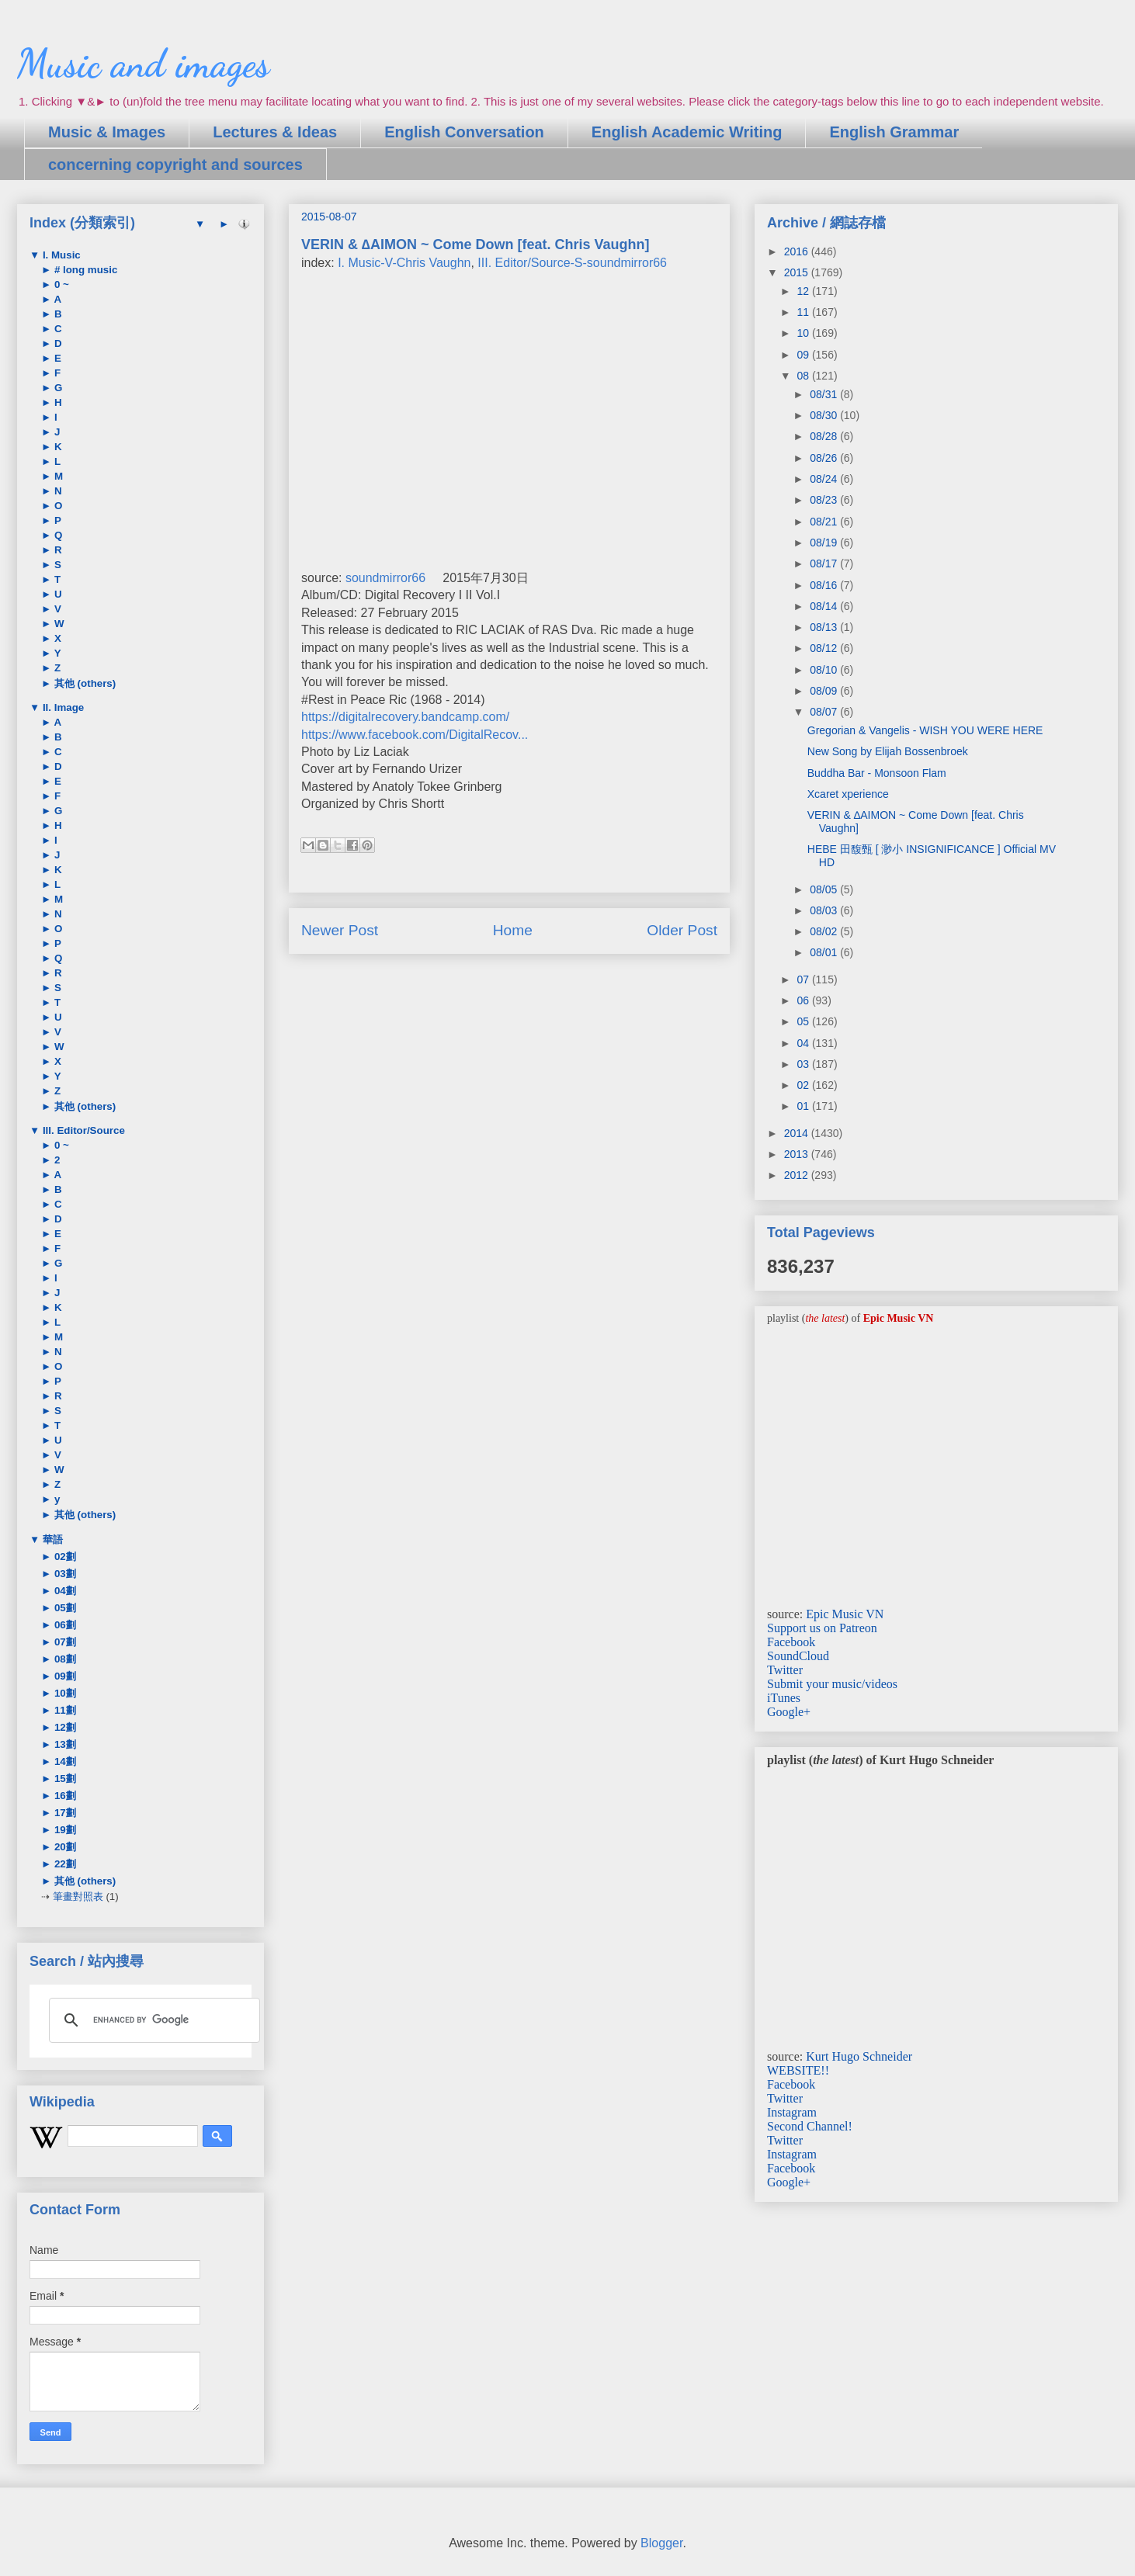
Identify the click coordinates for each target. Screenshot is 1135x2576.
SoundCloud (798, 1655)
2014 (797, 1133)
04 (804, 1043)
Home (513, 930)
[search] (152, 2020)
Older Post (682, 930)
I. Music (60, 255)
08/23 (825, 500)
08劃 (63, 1659)
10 (804, 333)
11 (804, 312)
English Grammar (894, 131)
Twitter (785, 1669)
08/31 (825, 394)
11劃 (63, 1710)
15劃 (63, 1778)
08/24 (825, 479)
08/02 (825, 931)
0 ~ (60, 284)
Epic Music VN (844, 1614)
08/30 (825, 415)
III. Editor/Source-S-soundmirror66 (572, 262)
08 (804, 375)
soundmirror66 (385, 577)
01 (804, 1106)
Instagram (792, 2112)
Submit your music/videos (832, 1683)
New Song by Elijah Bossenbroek (887, 751)
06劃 (63, 1625)
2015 (797, 272)
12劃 (63, 1727)
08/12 (825, 648)
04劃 (63, 1591)
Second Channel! (809, 2126)
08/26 (825, 458)
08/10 (825, 670)
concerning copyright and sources (175, 164)
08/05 (825, 889)
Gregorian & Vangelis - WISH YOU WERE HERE (925, 730)
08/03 (825, 910)
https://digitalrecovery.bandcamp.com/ (405, 716)
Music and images (143, 63)
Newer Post (339, 930)
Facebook (791, 1642)
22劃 (63, 1864)
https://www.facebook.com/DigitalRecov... (414, 734)
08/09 (825, 691)
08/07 (825, 712)
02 (804, 1085)
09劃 (63, 1676)
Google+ (788, 1711)
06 (804, 1000)
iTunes (783, 1697)
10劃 (63, 1693)
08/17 (825, 563)
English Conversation (464, 131)
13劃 (63, 1744)
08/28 (825, 436)
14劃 (63, 1761)
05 (804, 1021)
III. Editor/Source (82, 1130)
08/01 (825, 952)
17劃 (63, 1812)
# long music (84, 270)
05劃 (63, 1608)
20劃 (63, 1847)
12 (804, 291)
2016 (797, 251)
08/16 (825, 585)
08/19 (825, 542)
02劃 (63, 1556)
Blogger (661, 2543)
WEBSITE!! (798, 2070)
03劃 (63, 1573)
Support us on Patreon (822, 1628)
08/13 (825, 627)
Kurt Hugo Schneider (859, 2056)
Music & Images (106, 131)
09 (804, 354)
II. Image (62, 707)
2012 (797, 1175)
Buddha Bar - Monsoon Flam (876, 773)
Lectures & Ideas (275, 131)
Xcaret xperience (848, 794)
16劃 (63, 1795)
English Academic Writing (687, 131)
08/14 (825, 606)
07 (804, 979)
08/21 (825, 521)
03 (804, 1064)
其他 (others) (83, 683)
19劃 (63, 1830)
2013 (797, 1154)
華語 (51, 1539)
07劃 (63, 1642)
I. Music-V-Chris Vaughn (404, 262)
